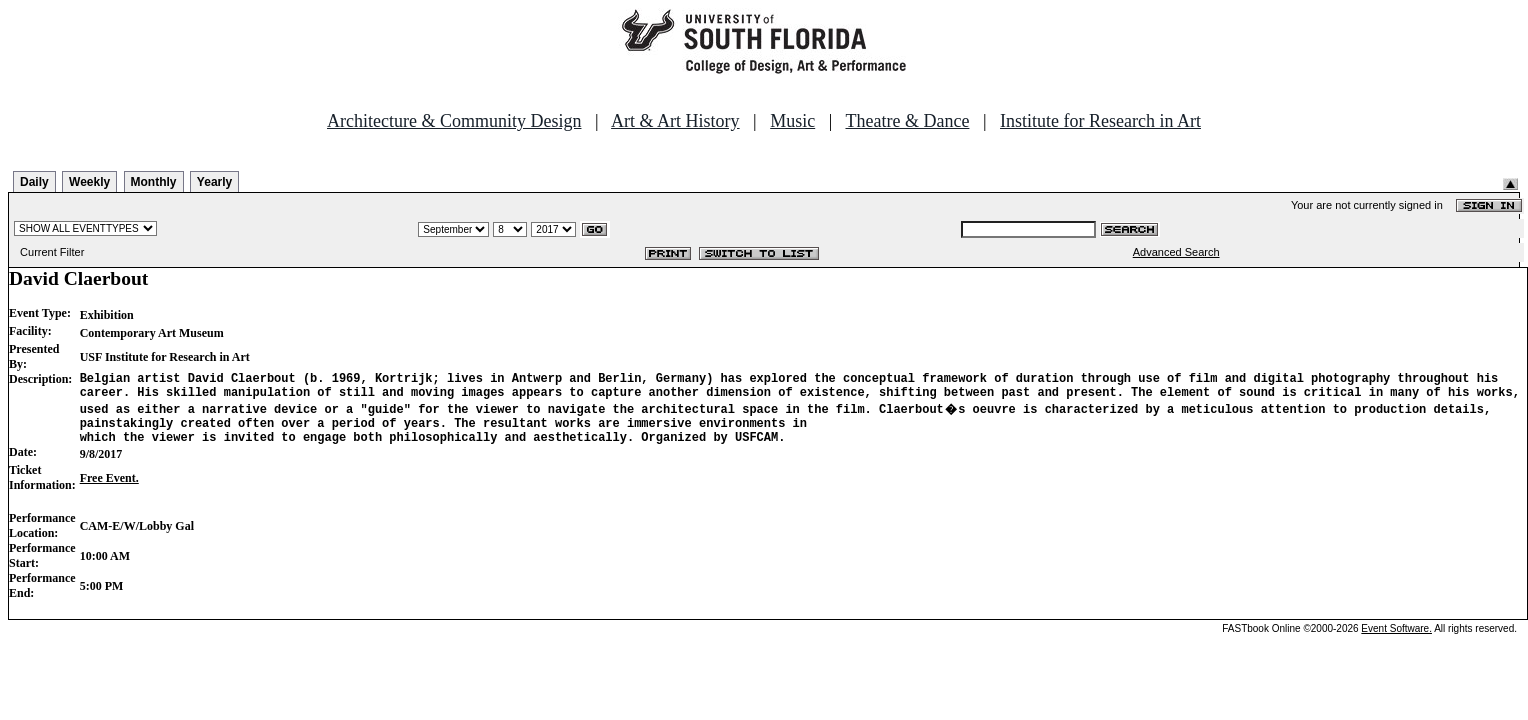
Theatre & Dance (907, 121)
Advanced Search (1176, 252)
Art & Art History (675, 121)
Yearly (214, 182)
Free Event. (109, 490)
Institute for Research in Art (1100, 121)
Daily (34, 182)
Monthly (154, 182)
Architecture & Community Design (454, 121)
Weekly (89, 182)
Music (792, 121)
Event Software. (1396, 640)
